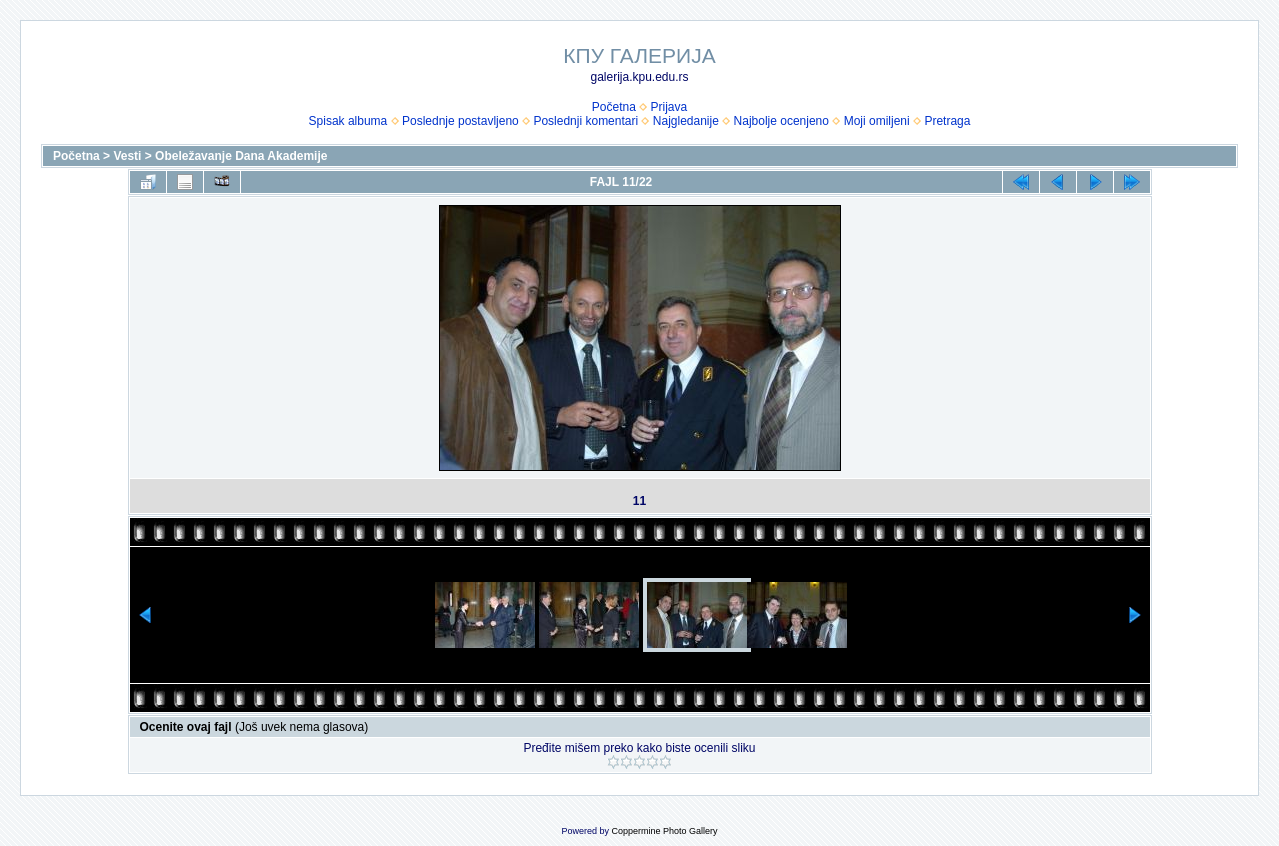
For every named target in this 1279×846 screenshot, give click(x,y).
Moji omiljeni (877, 121)
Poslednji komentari (585, 121)
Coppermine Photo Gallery (664, 831)
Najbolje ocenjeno (781, 121)
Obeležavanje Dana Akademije (241, 156)
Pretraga (947, 121)
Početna (614, 107)
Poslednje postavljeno (460, 121)
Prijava (669, 107)
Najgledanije (686, 121)
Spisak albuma (348, 121)
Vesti (127, 156)
